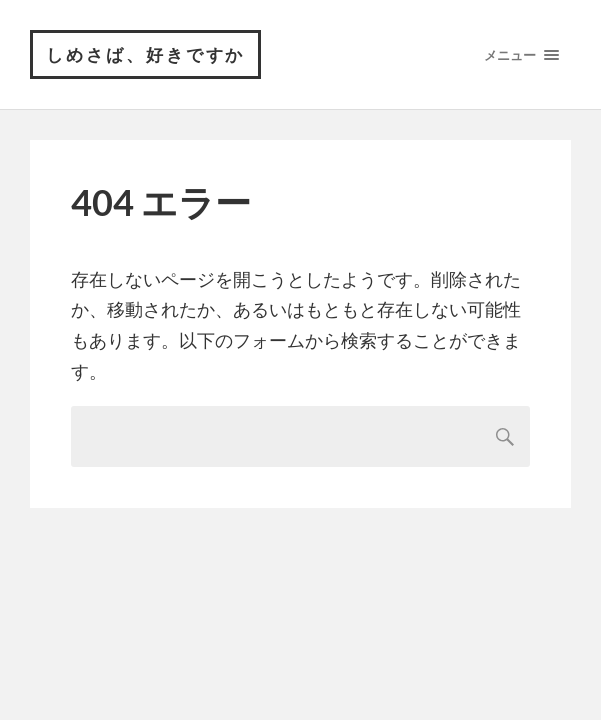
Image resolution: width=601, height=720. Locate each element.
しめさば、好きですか (146, 54)
